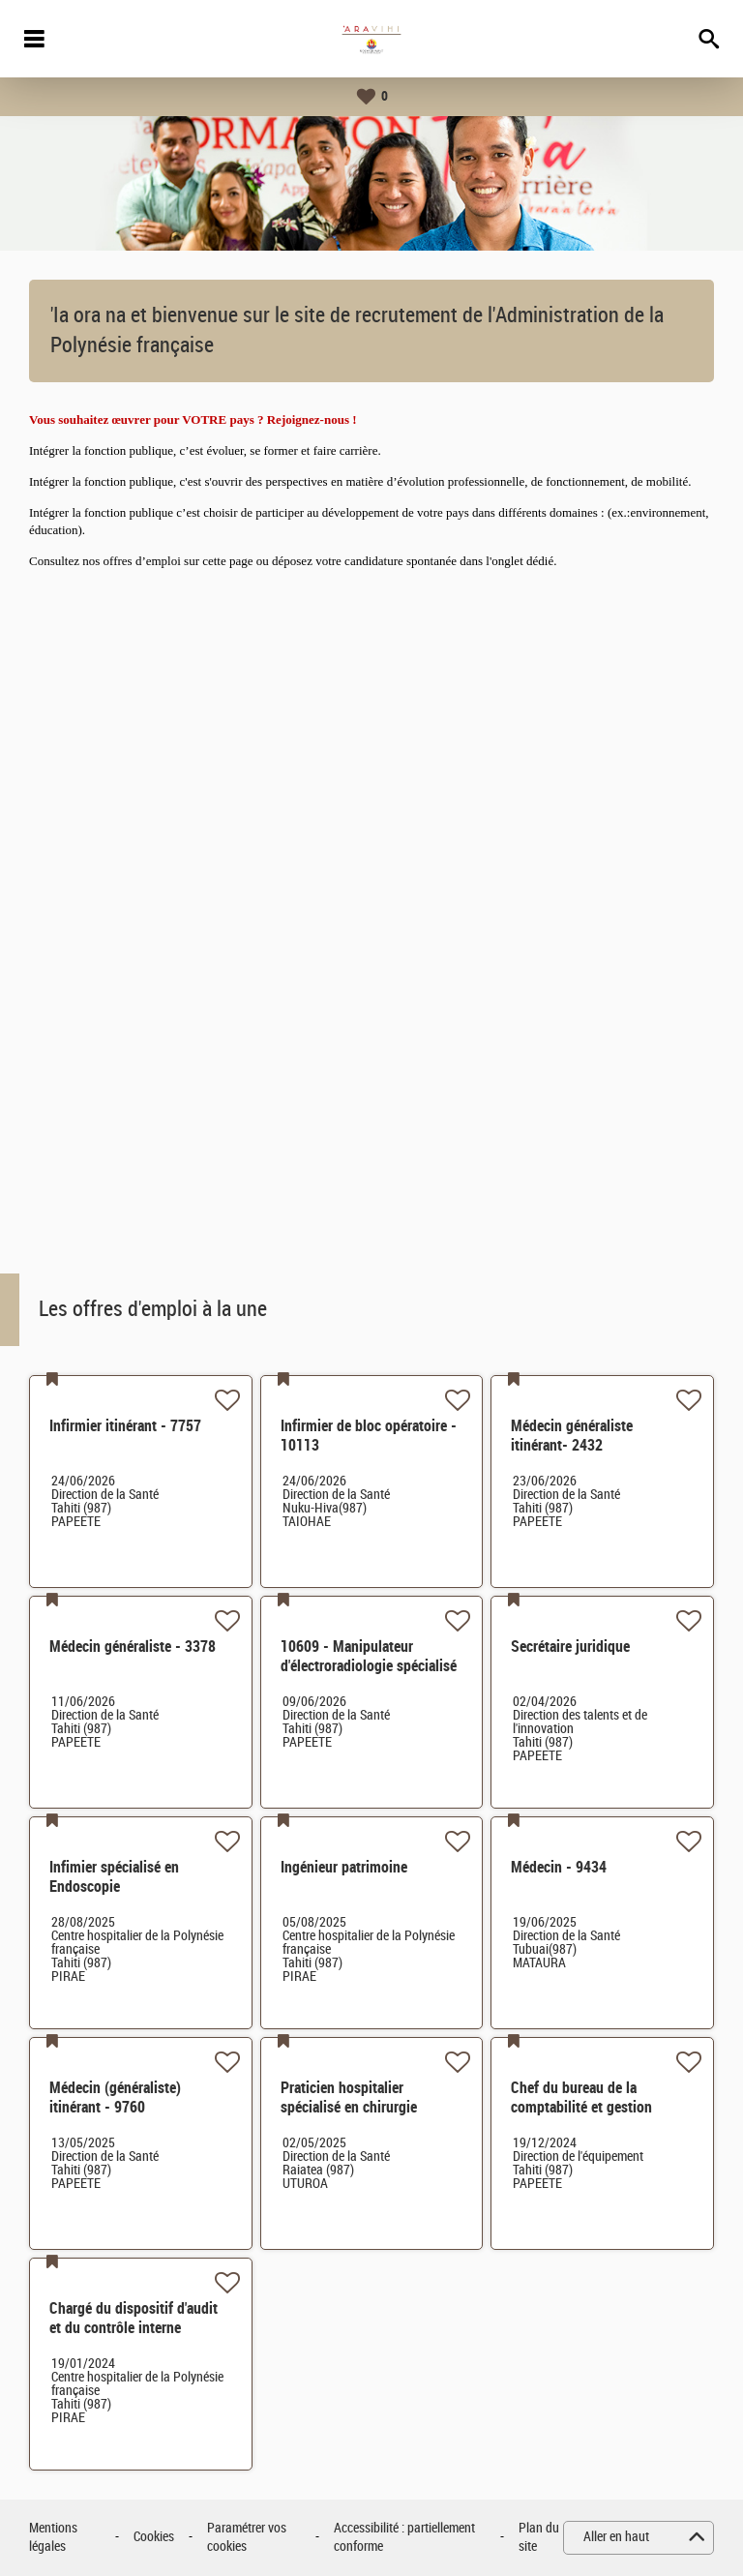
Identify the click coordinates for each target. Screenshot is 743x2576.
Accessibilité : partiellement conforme (404, 2538)
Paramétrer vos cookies (246, 2538)
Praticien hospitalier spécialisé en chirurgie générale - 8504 (349, 2107)
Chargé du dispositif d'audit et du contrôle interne (133, 2318)
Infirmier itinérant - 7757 (125, 1426)
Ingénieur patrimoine (344, 1867)
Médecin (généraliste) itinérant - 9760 (115, 2097)
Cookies (154, 2537)
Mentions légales (53, 2538)
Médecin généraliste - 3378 (132, 1646)
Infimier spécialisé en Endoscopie (114, 1877)
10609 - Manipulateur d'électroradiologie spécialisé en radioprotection (369, 1665)
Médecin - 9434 (559, 1867)
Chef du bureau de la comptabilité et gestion (581, 2097)
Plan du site (539, 2538)
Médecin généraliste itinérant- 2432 (572, 1435)
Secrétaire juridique (570, 1646)
